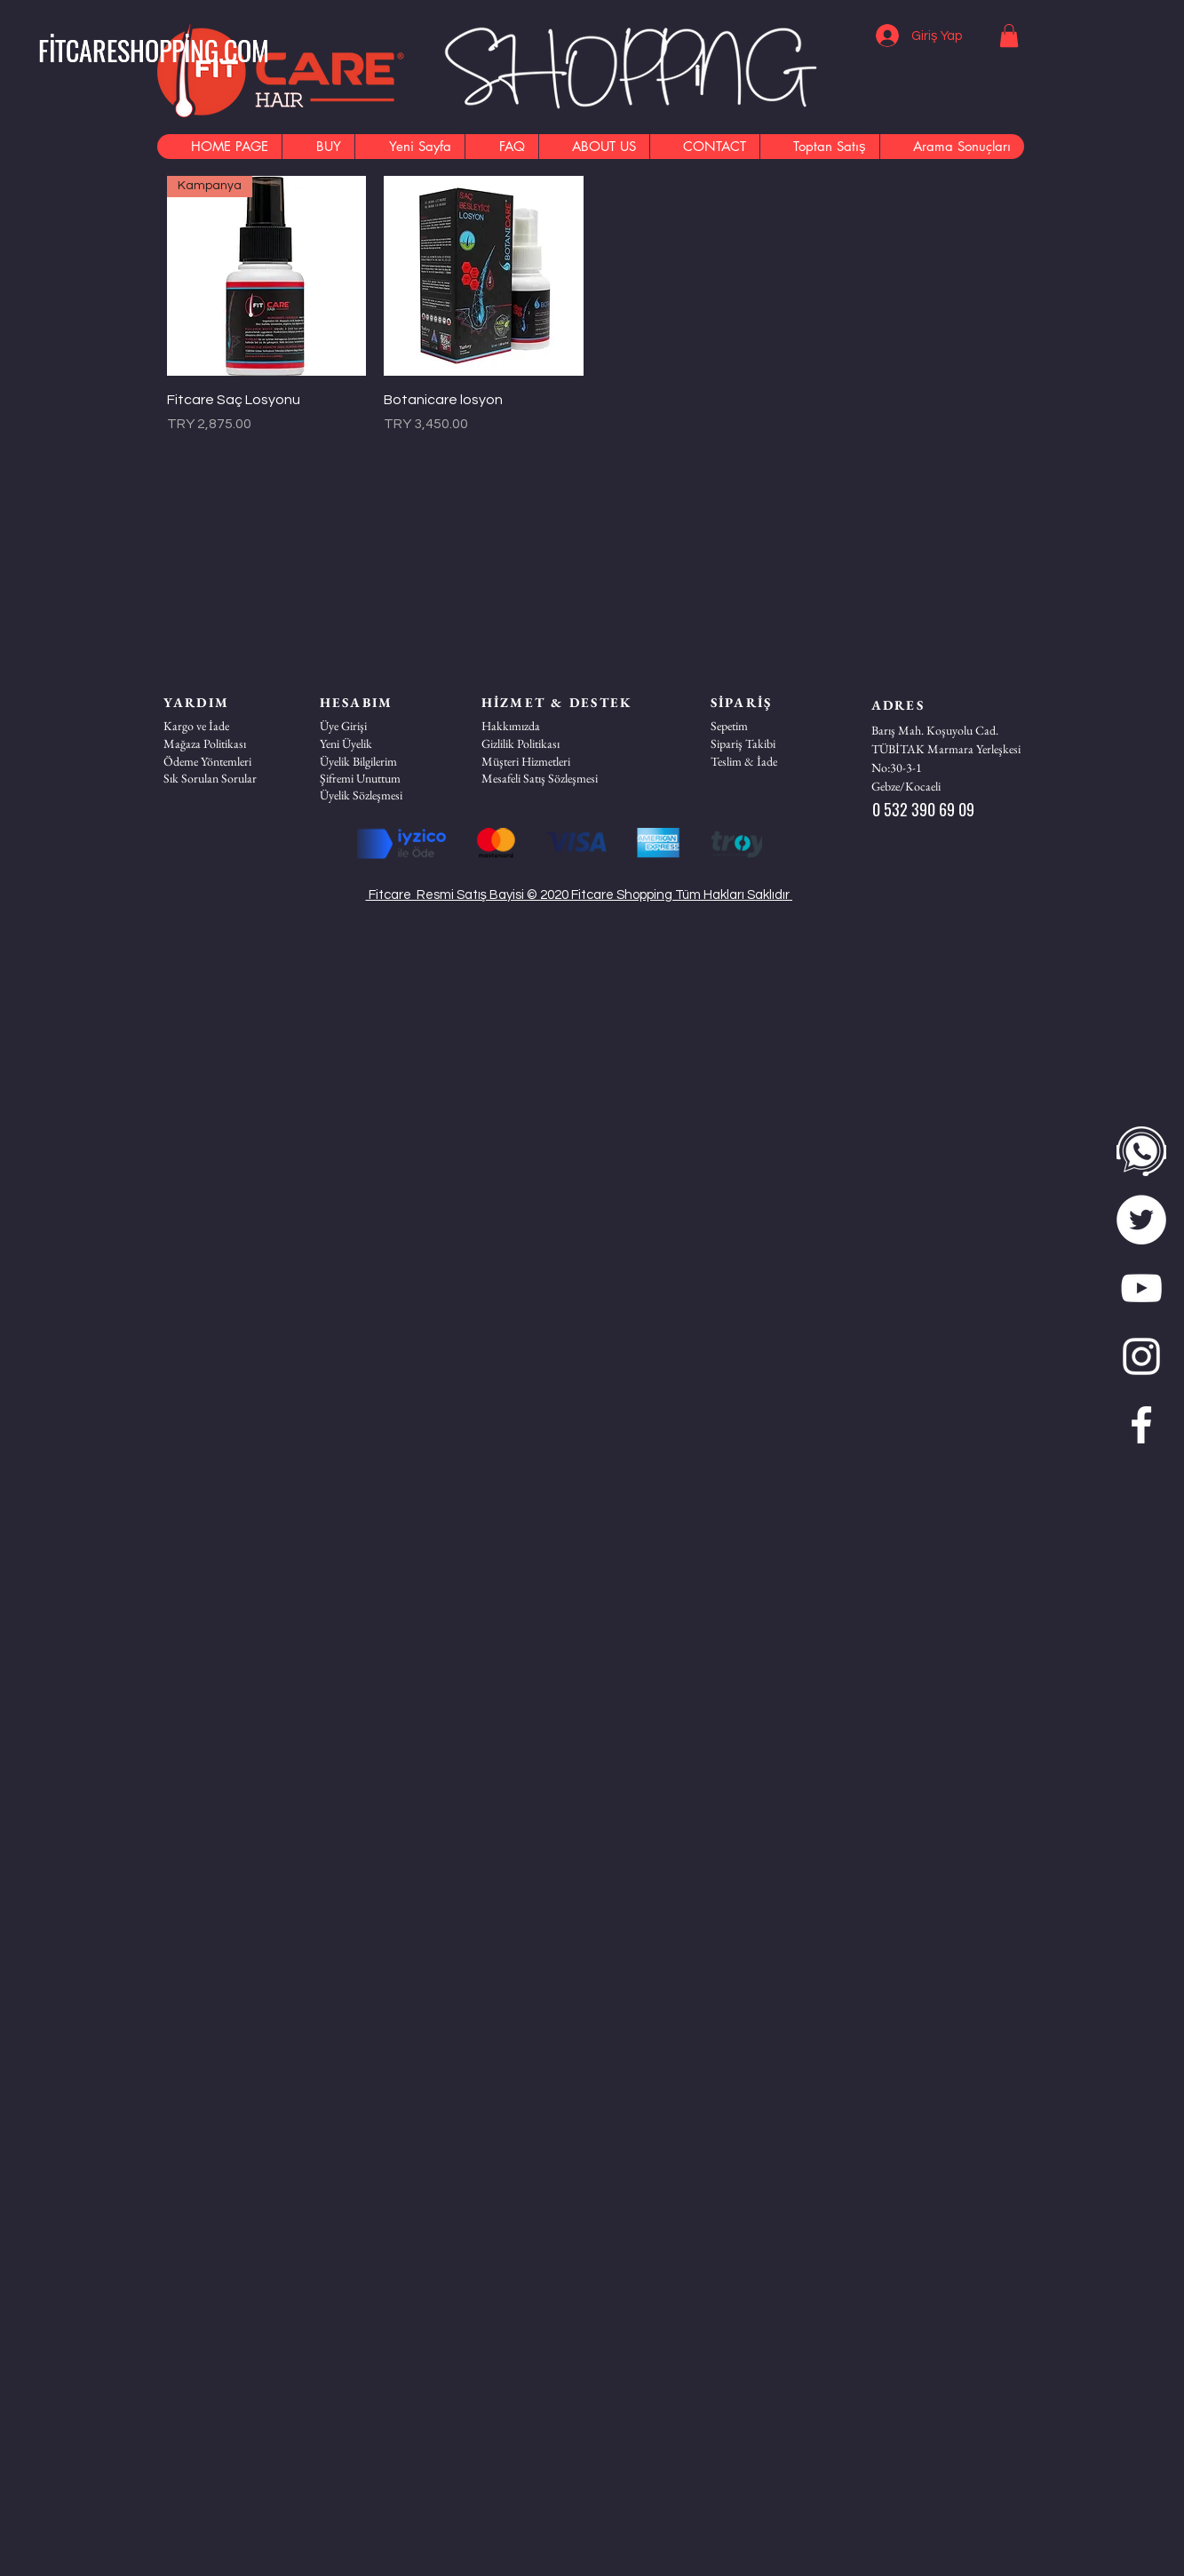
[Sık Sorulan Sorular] (226, 778)
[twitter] (1141, 1219)
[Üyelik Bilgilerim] (383, 761)
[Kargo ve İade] (226, 726)
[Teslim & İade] (774, 761)
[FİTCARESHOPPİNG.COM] (153, 50)
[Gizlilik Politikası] (544, 743)
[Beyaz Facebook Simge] (1141, 1425)
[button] (1009, 35)
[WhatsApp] (1141, 1151)
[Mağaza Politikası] (226, 743)
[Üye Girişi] (383, 726)
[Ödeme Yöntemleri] (226, 761)
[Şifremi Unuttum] (383, 778)
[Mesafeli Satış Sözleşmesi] (544, 778)
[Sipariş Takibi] (774, 743)
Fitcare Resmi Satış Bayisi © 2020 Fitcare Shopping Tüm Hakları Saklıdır (579, 895)
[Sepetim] (774, 726)
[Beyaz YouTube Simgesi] (1141, 1288)
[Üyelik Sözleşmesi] (383, 795)
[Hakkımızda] (544, 726)
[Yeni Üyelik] (383, 743)
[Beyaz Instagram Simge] (1141, 1356)
